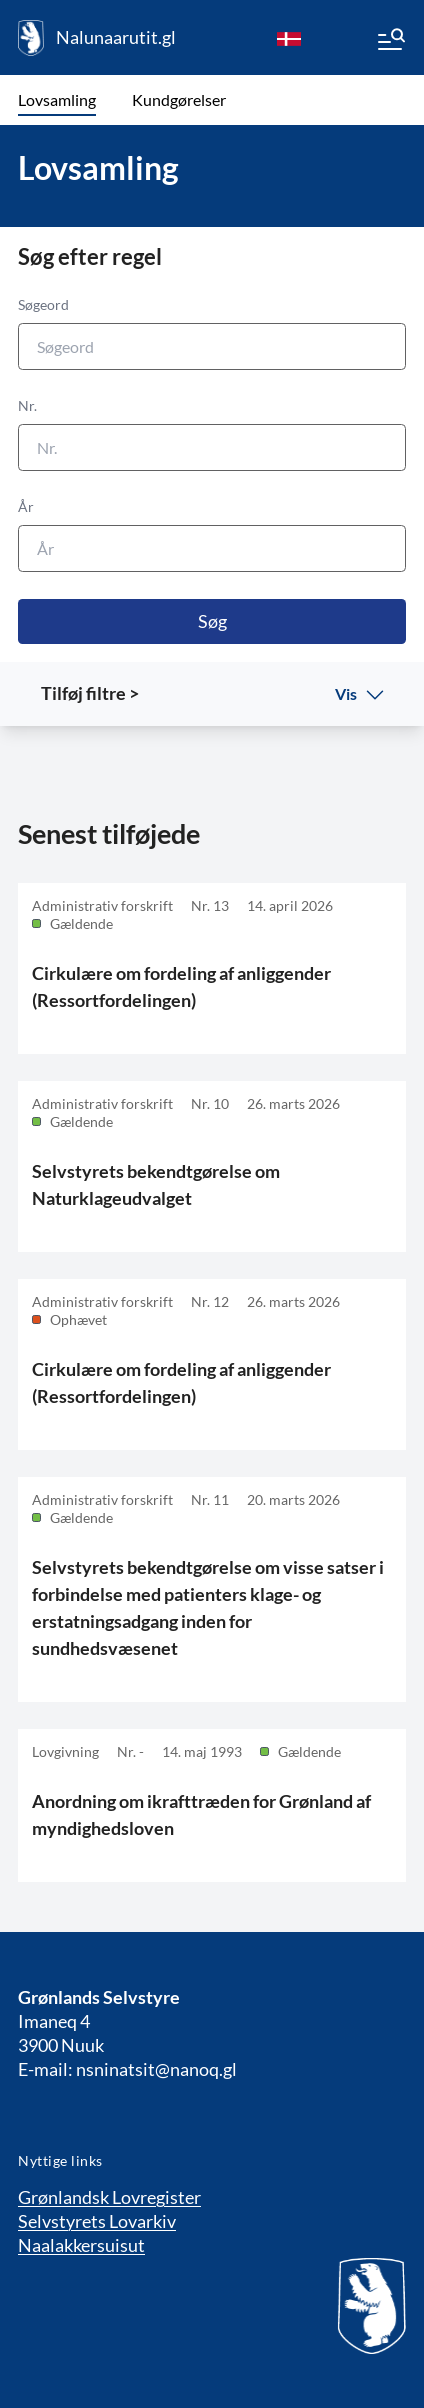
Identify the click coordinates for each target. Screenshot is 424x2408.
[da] (289, 38)
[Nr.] (212, 447)
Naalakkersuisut (81, 2245)
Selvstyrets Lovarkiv (97, 2221)
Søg (212, 621)
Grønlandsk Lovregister (109, 2197)
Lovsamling (57, 99)
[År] (212, 548)
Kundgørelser (179, 99)
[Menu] (390, 42)
